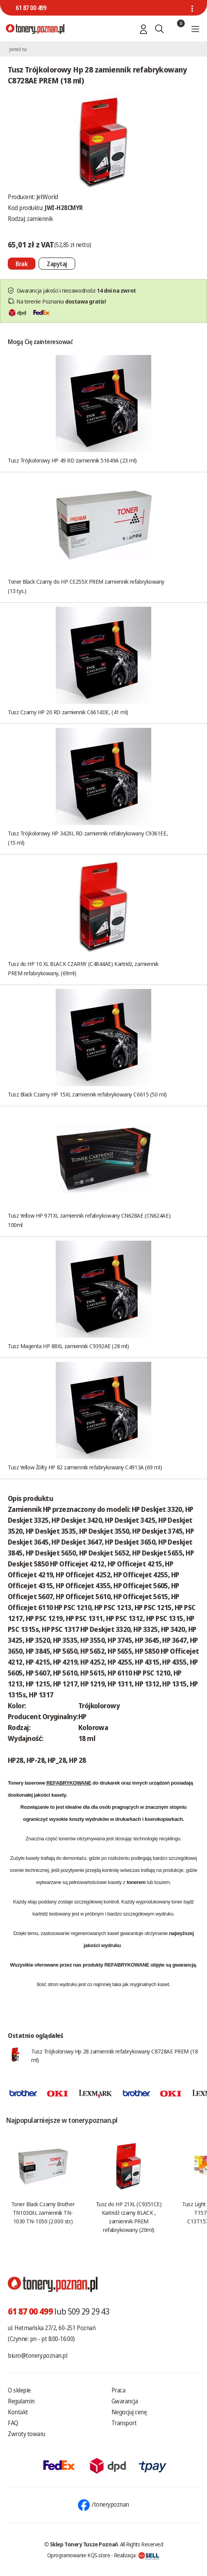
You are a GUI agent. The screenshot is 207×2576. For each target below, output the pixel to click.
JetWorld (47, 196)
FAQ (13, 2423)
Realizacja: (137, 2555)
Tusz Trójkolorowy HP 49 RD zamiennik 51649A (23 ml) (72, 460)
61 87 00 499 (31, 8)
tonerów (67, 1839)
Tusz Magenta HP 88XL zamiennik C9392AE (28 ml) (68, 1346)
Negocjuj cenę (129, 2412)
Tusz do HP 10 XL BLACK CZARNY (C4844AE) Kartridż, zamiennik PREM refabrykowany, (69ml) (83, 968)
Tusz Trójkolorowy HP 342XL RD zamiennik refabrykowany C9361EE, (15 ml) (88, 837)
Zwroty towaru (26, 2433)
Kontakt (18, 2412)
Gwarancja (124, 2401)
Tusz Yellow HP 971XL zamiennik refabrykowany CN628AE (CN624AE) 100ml (89, 1220)
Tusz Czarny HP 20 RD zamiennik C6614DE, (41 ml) (68, 712)
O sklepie (19, 2390)
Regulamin (21, 2401)
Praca (118, 2390)
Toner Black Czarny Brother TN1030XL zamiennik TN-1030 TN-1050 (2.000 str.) (42, 2212)
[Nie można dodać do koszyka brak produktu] (21, 264)
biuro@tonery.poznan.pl (37, 2355)
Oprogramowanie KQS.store (78, 2555)
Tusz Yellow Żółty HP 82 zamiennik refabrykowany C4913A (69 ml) (85, 1467)
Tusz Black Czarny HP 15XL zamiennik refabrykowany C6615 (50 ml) (87, 1094)
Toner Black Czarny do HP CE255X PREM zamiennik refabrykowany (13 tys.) (86, 586)
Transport (124, 2423)
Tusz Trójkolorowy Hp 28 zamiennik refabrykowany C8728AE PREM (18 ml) (114, 2055)
